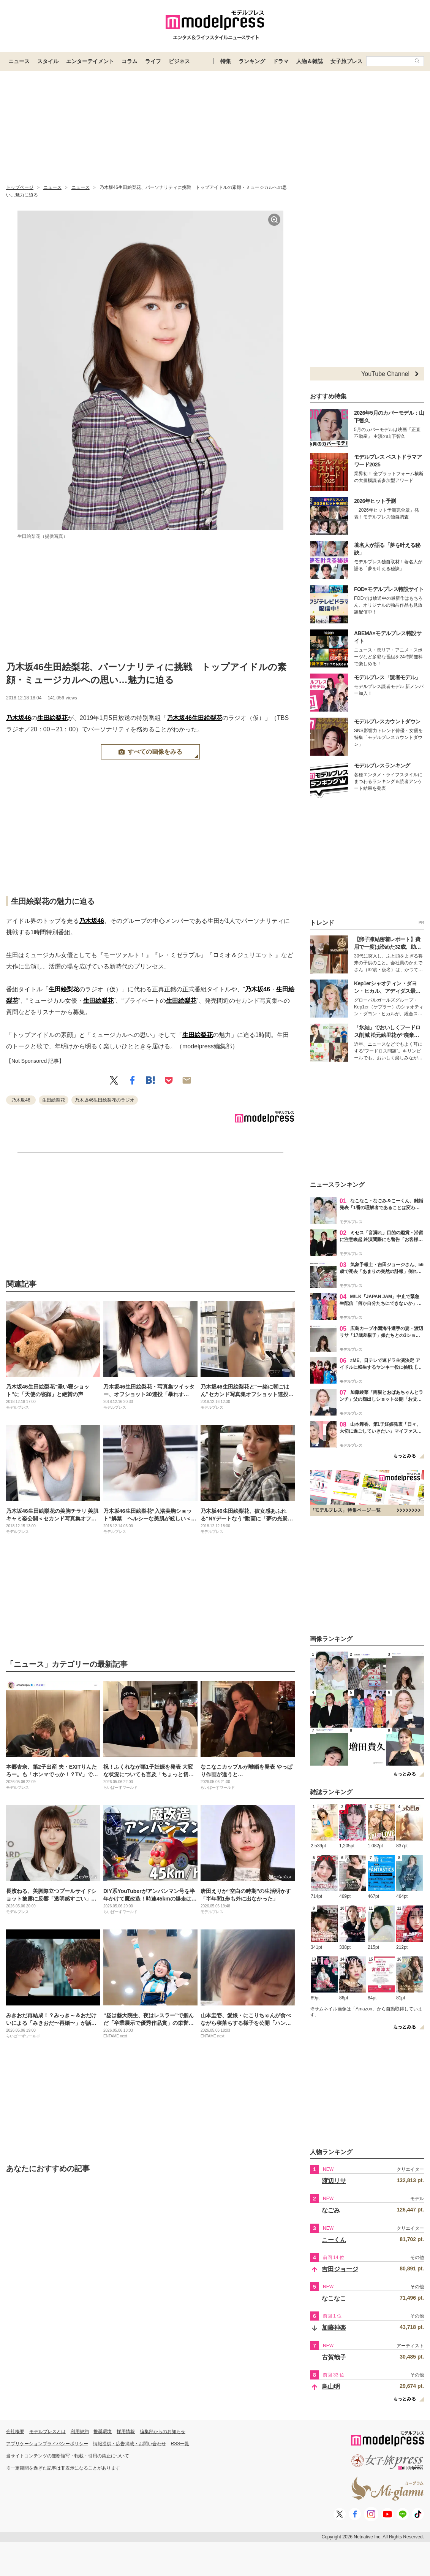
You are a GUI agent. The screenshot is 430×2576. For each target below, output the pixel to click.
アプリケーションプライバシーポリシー (47, 2443)
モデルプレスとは (47, 2431)
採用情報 (126, 2431)
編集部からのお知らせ (162, 2431)
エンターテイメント (90, 61)
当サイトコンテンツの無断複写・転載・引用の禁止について (67, 2456)
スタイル (47, 61)
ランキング (252, 61)
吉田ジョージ (340, 2269)
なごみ (331, 2210)
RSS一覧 (180, 2443)
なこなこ (334, 2298)
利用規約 (80, 2431)
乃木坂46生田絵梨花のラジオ (104, 1100)
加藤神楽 (334, 2327)
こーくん (334, 2240)
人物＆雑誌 (309, 61)
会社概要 (15, 2431)
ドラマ (281, 61)
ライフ (153, 61)
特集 (225, 61)
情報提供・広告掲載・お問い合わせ (129, 2443)
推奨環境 (102, 2431)
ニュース (19, 61)
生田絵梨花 (52, 718)
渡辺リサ (334, 2181)
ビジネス (179, 61)
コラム (130, 61)
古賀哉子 (334, 2357)
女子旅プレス (346, 61)
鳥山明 (331, 2386)
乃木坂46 (18, 718)
